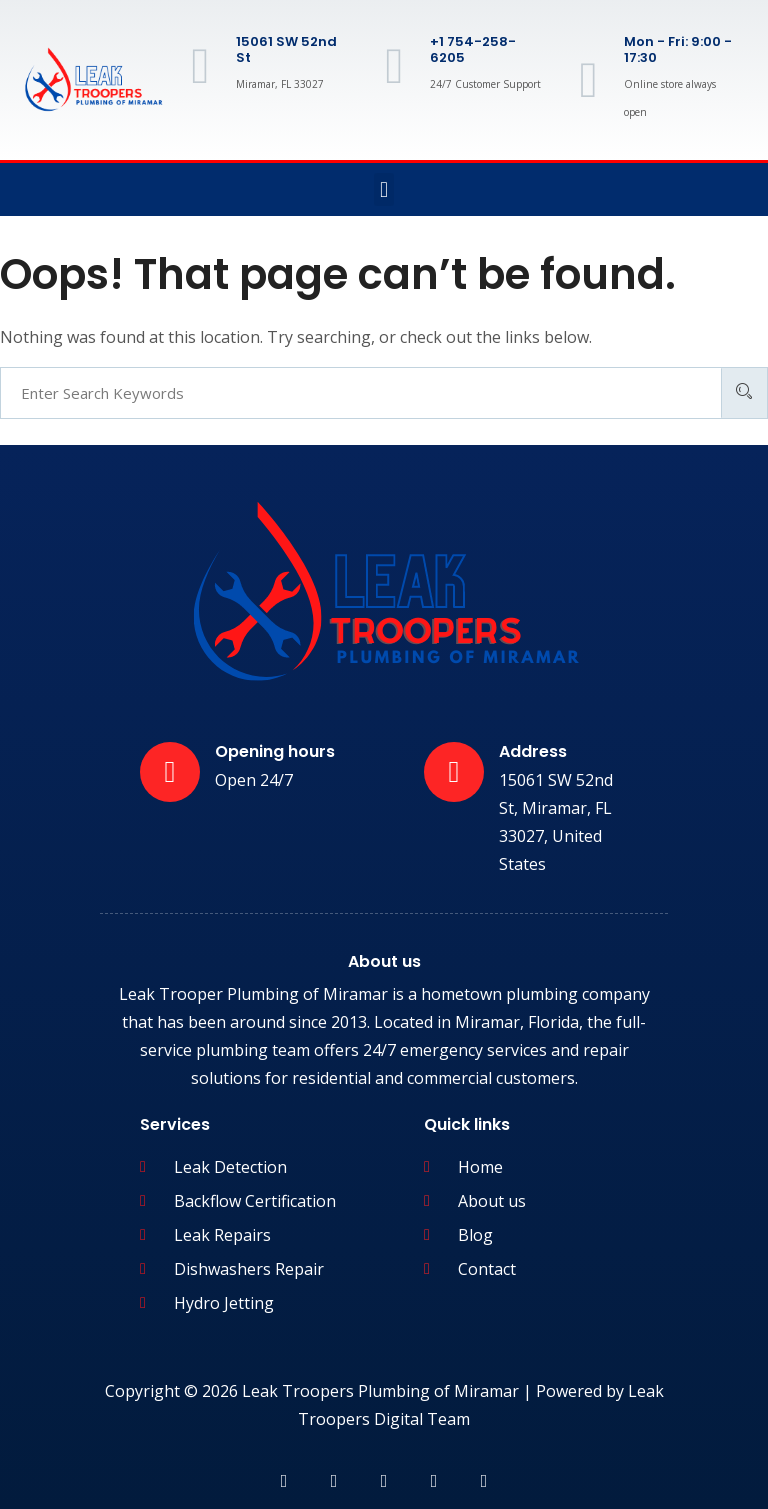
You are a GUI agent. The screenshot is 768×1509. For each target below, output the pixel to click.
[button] (383, 189)
